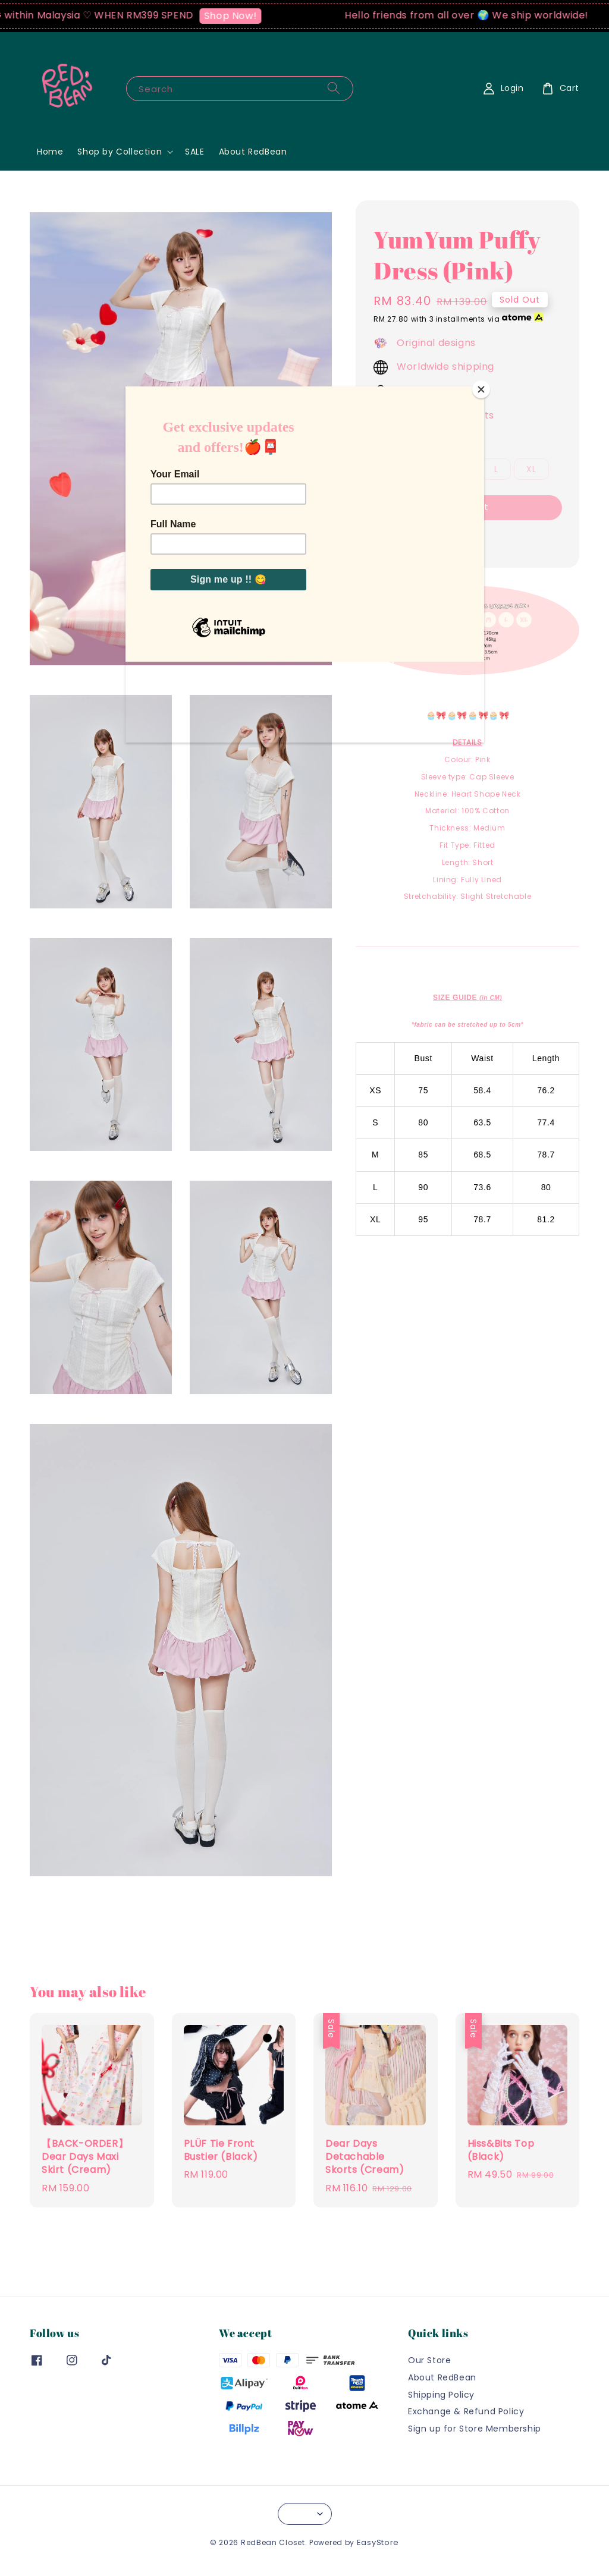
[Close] (481, 389)
